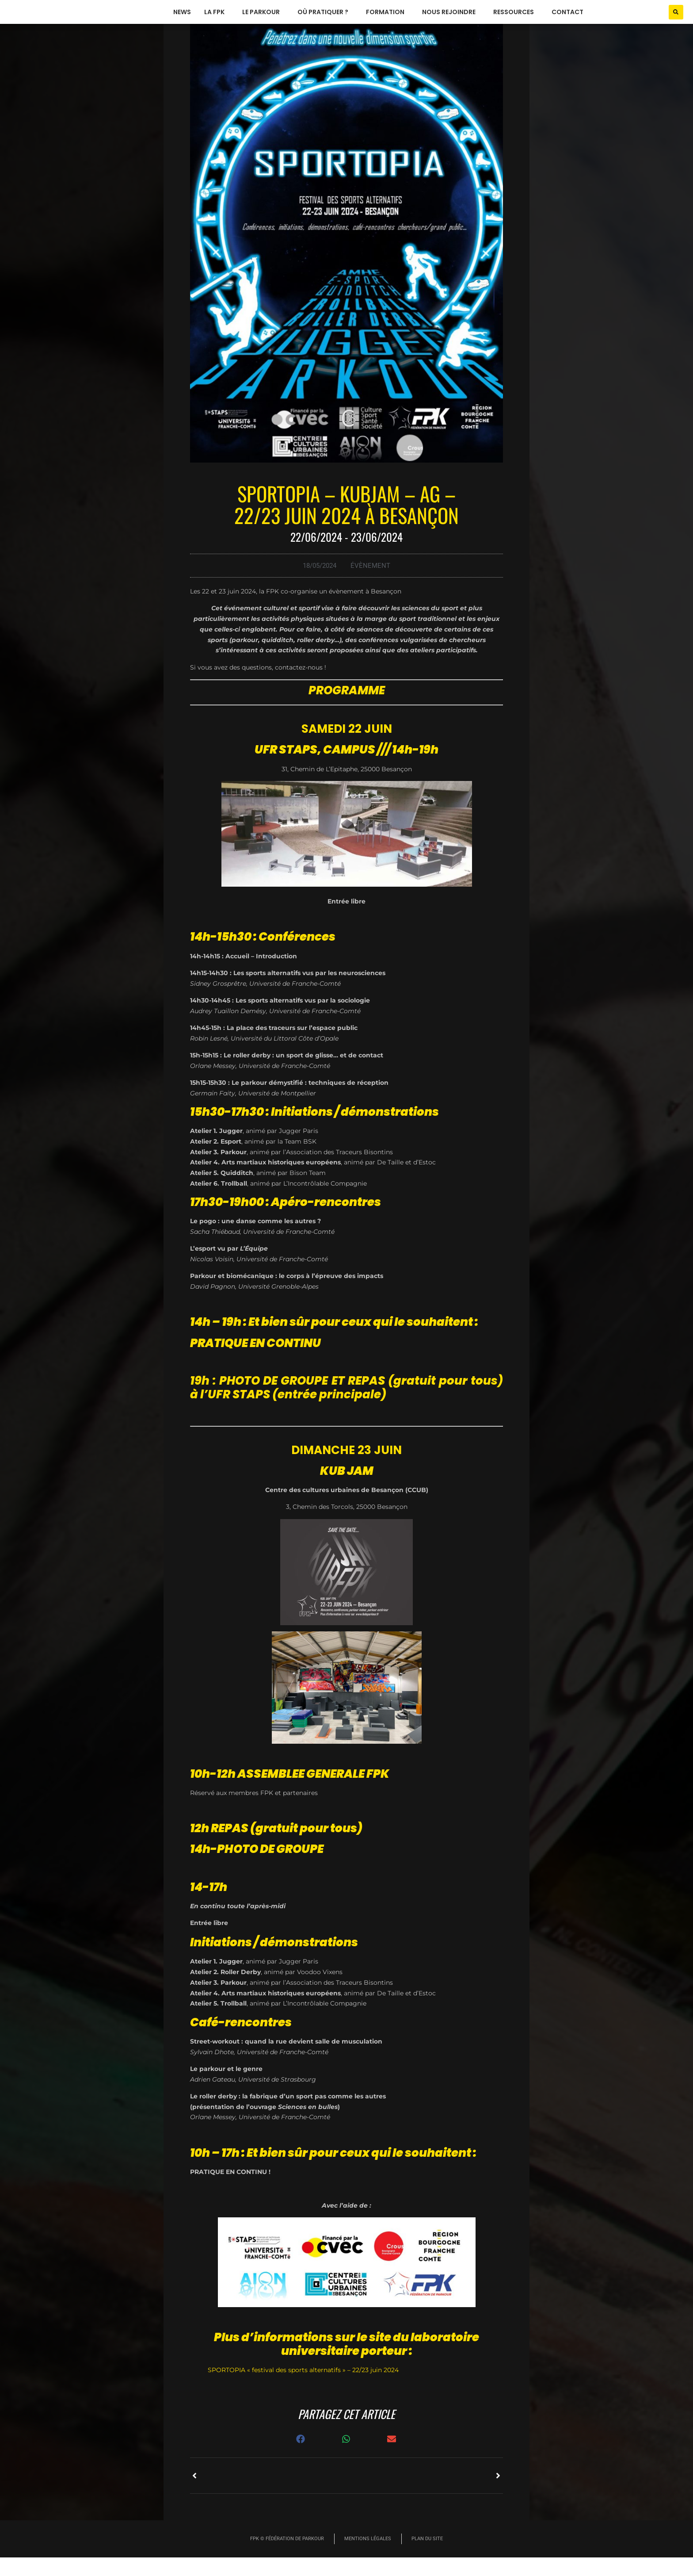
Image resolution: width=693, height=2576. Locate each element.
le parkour (263, 21)
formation (387, 21)
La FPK (216, 21)
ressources (515, 21)
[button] (676, 21)
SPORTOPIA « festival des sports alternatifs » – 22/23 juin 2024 (303, 2389)
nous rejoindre (451, 21)
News (182, 21)
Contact (567, 21)
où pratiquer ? (325, 21)
